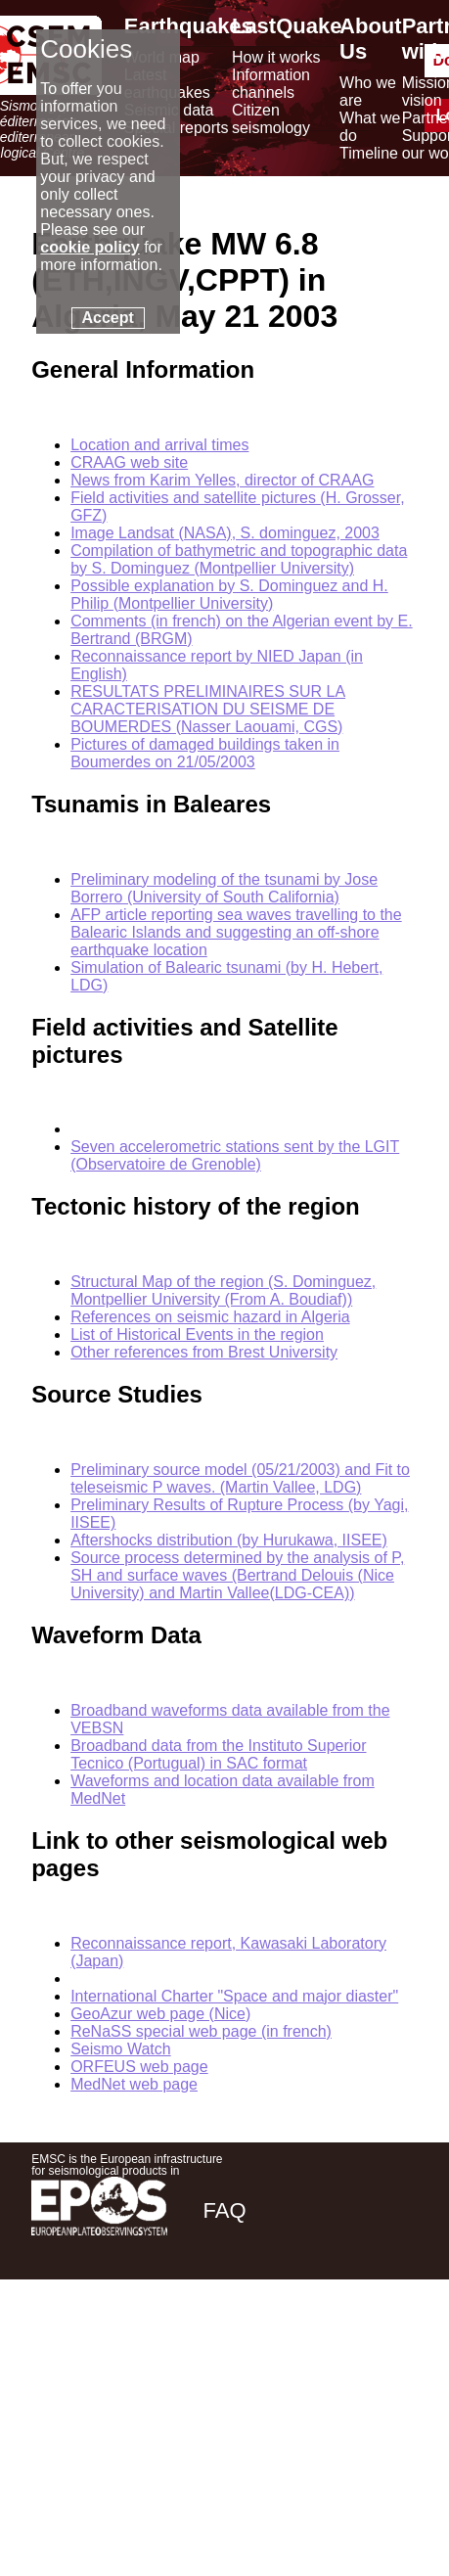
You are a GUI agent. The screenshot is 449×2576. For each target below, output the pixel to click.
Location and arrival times (159, 445)
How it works (276, 57)
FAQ (224, 2210)
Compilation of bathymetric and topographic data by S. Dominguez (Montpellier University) (238, 559)
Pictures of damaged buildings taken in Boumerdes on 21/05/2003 (204, 753)
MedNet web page (134, 2084)
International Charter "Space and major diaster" (234, 1996)
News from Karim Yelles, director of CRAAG (222, 480)
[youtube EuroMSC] (390, 2348)
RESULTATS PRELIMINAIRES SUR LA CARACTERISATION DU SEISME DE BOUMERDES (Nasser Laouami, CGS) (207, 709)
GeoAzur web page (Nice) (160, 2013)
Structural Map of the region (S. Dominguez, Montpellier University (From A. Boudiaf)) (223, 1290)
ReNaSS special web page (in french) (201, 2031)
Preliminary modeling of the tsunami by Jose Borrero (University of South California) (224, 888)
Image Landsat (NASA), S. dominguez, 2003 (225, 533)
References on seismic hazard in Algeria (209, 1317)
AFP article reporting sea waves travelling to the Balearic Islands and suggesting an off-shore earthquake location (236, 932)
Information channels (271, 84)
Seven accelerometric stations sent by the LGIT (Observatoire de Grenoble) (234, 1155)
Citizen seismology (271, 119)
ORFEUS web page (139, 2066)
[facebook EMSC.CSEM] (229, 2348)
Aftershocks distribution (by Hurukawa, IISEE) (228, 1540)
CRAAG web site (129, 462)
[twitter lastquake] (282, 2348)
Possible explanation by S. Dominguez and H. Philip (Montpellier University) (229, 594)
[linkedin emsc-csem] (335, 2348)
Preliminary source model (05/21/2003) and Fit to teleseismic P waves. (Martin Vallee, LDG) (240, 1478)
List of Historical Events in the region (197, 1334)
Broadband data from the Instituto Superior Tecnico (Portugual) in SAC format (218, 1754)
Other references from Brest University (203, 1352)
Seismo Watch (120, 2049)
